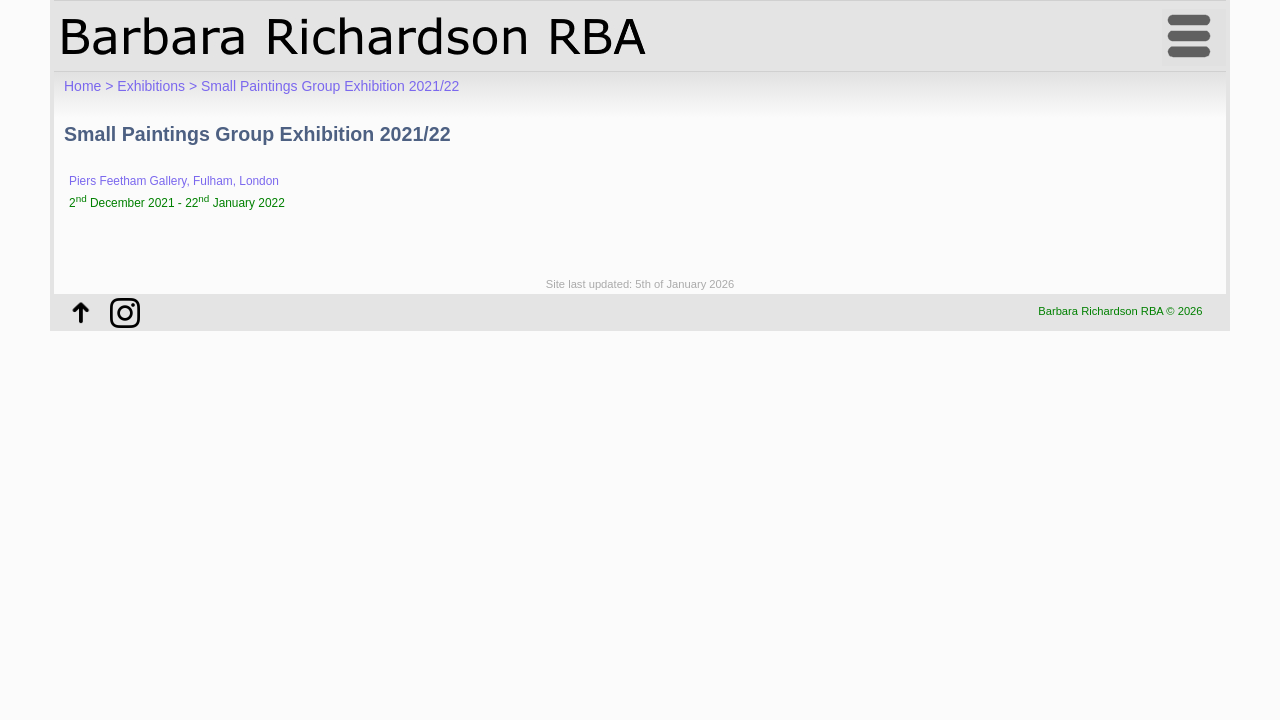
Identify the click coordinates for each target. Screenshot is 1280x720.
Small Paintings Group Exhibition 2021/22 (330, 86)
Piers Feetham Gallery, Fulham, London (174, 181)
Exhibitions (151, 86)
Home (82, 86)
